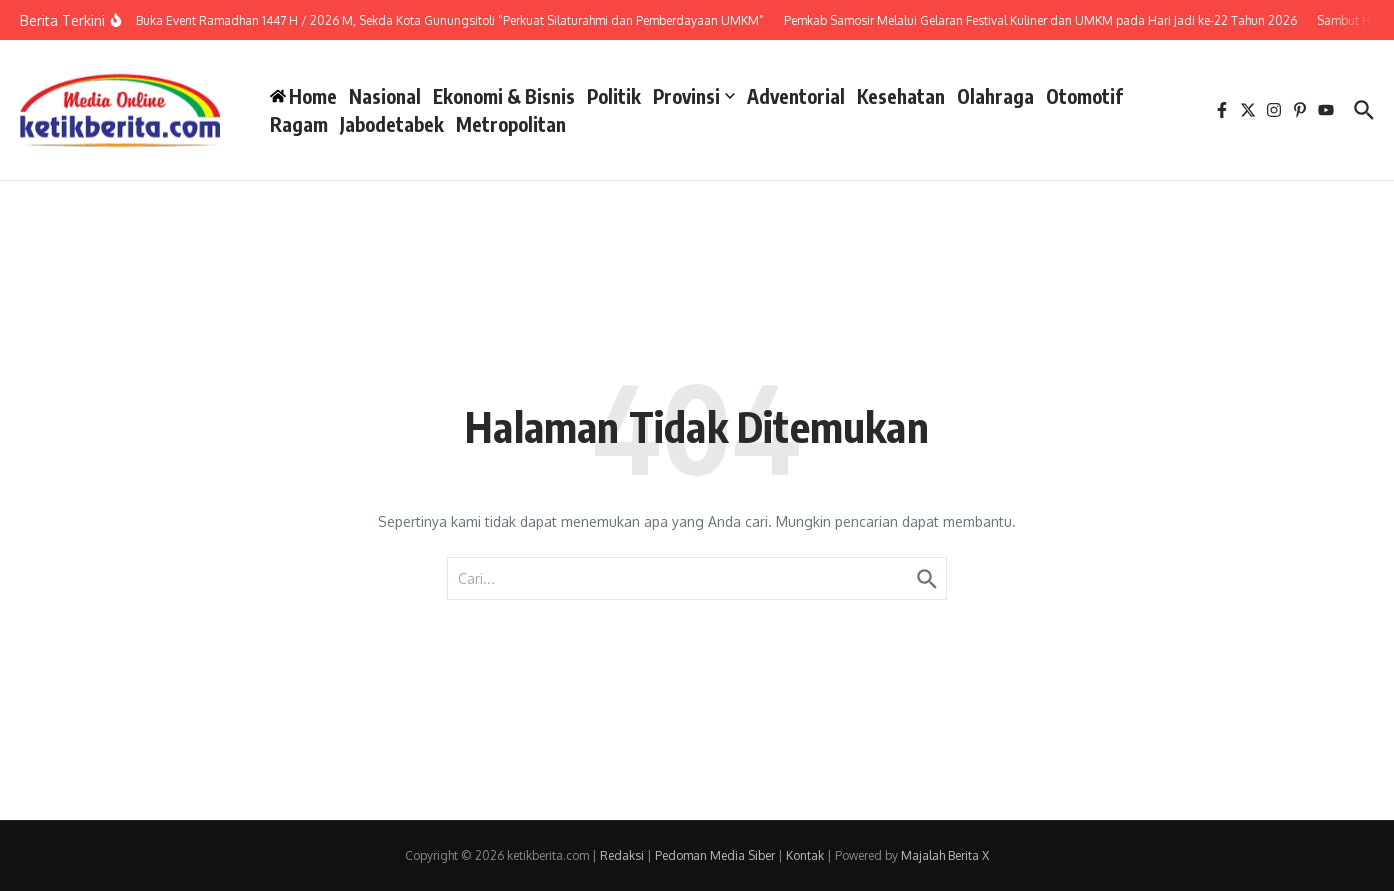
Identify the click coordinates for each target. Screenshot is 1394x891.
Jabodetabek (392, 124)
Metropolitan (511, 124)
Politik (614, 96)
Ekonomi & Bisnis (504, 96)
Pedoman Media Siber (715, 855)
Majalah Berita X (945, 855)
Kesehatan (901, 96)
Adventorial (796, 96)
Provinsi (694, 96)
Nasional (385, 96)
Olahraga (995, 96)
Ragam (299, 124)
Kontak (805, 855)
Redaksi (622, 855)
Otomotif (1084, 96)
